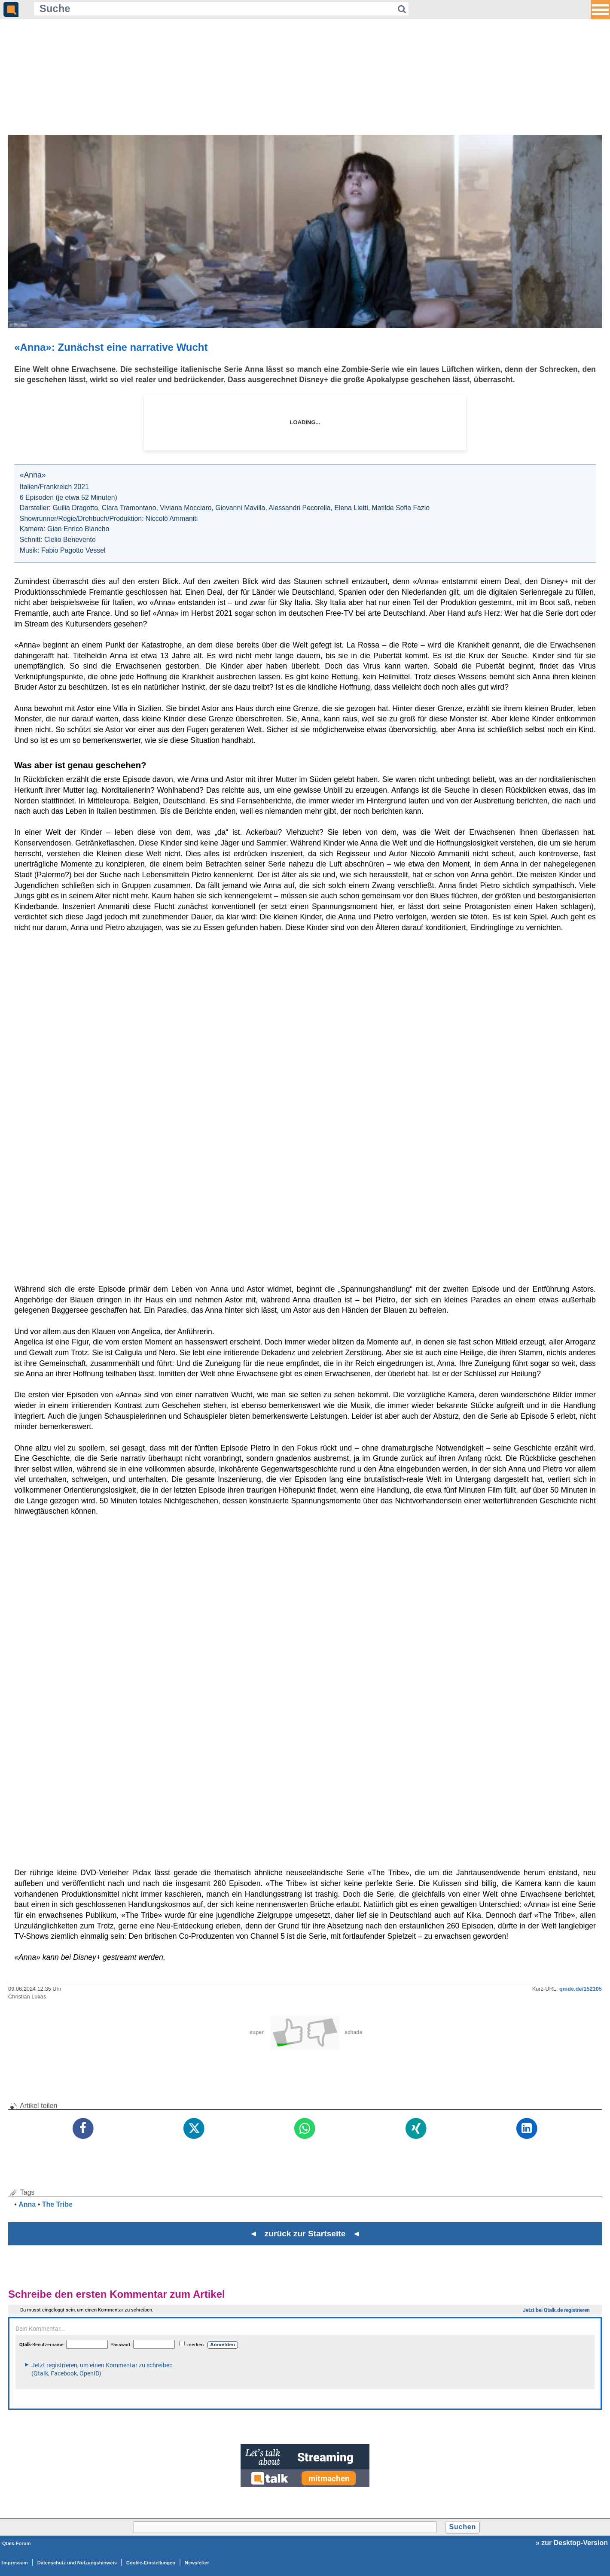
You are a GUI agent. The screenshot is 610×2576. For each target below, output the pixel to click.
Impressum (15, 2562)
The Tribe (57, 2204)
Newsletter (197, 2562)
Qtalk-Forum (16, 2543)
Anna (27, 2204)
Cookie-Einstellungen (150, 2562)
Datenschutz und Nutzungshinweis (77, 2562)
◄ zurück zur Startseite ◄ (305, 2233)
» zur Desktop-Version (572, 2542)
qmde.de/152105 (580, 1989)
